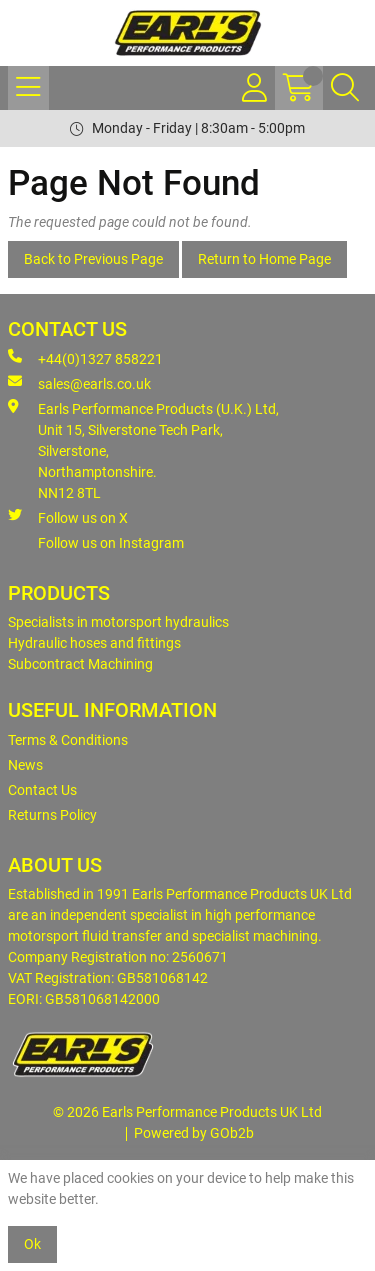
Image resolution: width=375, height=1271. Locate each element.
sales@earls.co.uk (79, 383)
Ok (32, 1244)
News (25, 765)
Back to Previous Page (93, 259)
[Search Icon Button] (345, 88)
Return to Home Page (264, 259)
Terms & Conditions (68, 740)
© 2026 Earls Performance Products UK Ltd (187, 1112)
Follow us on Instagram (111, 543)
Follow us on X (68, 517)
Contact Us (42, 790)
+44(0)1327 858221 (85, 358)
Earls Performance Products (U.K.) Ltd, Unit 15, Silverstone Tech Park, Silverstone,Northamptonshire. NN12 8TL (143, 450)
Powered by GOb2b (194, 1133)
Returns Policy (52, 815)
